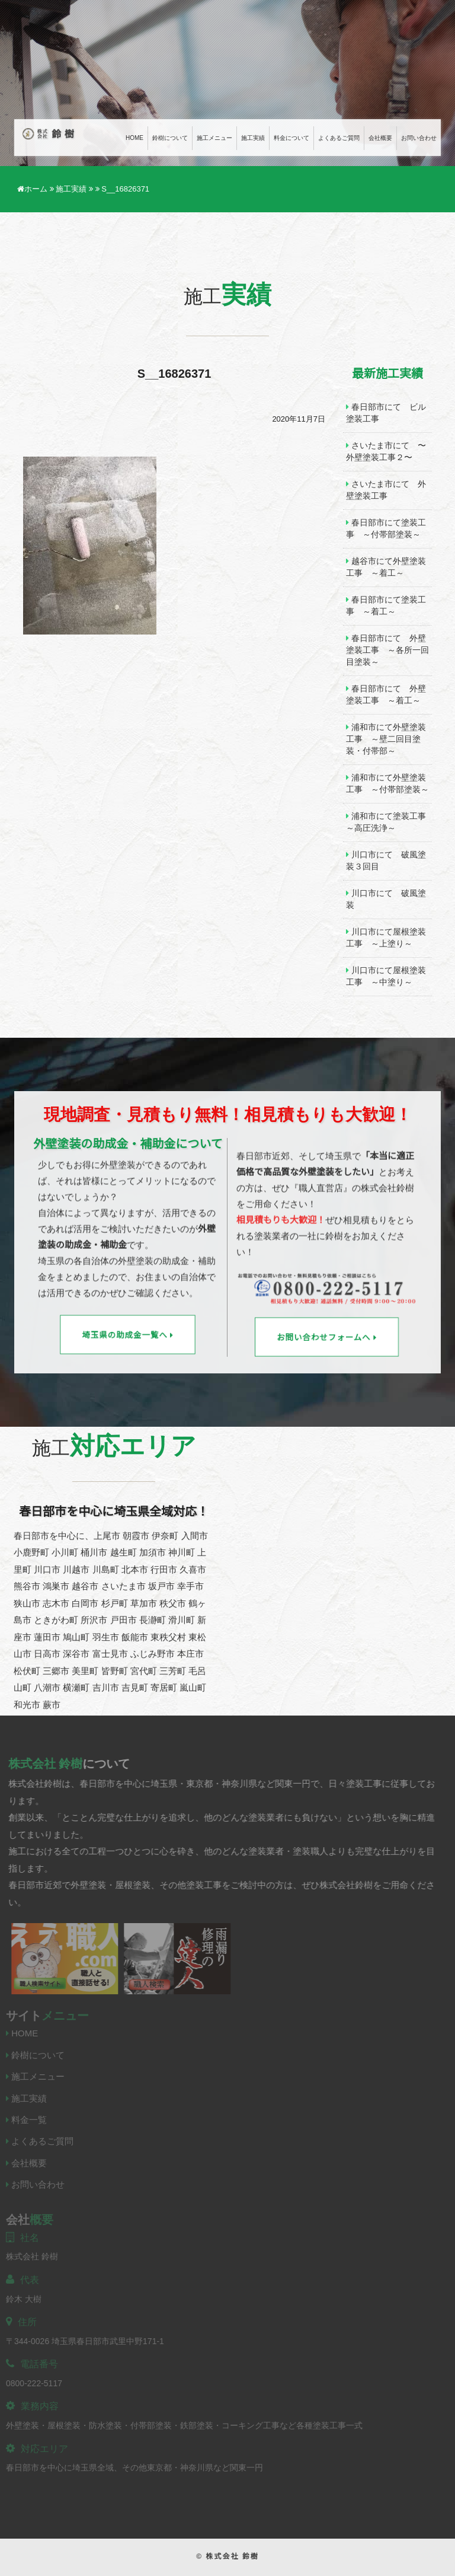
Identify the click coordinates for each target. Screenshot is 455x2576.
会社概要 (380, 138)
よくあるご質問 (339, 138)
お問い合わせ (419, 138)
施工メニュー (214, 138)
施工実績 (253, 138)
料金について (291, 138)
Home (134, 138)
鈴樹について (170, 138)
